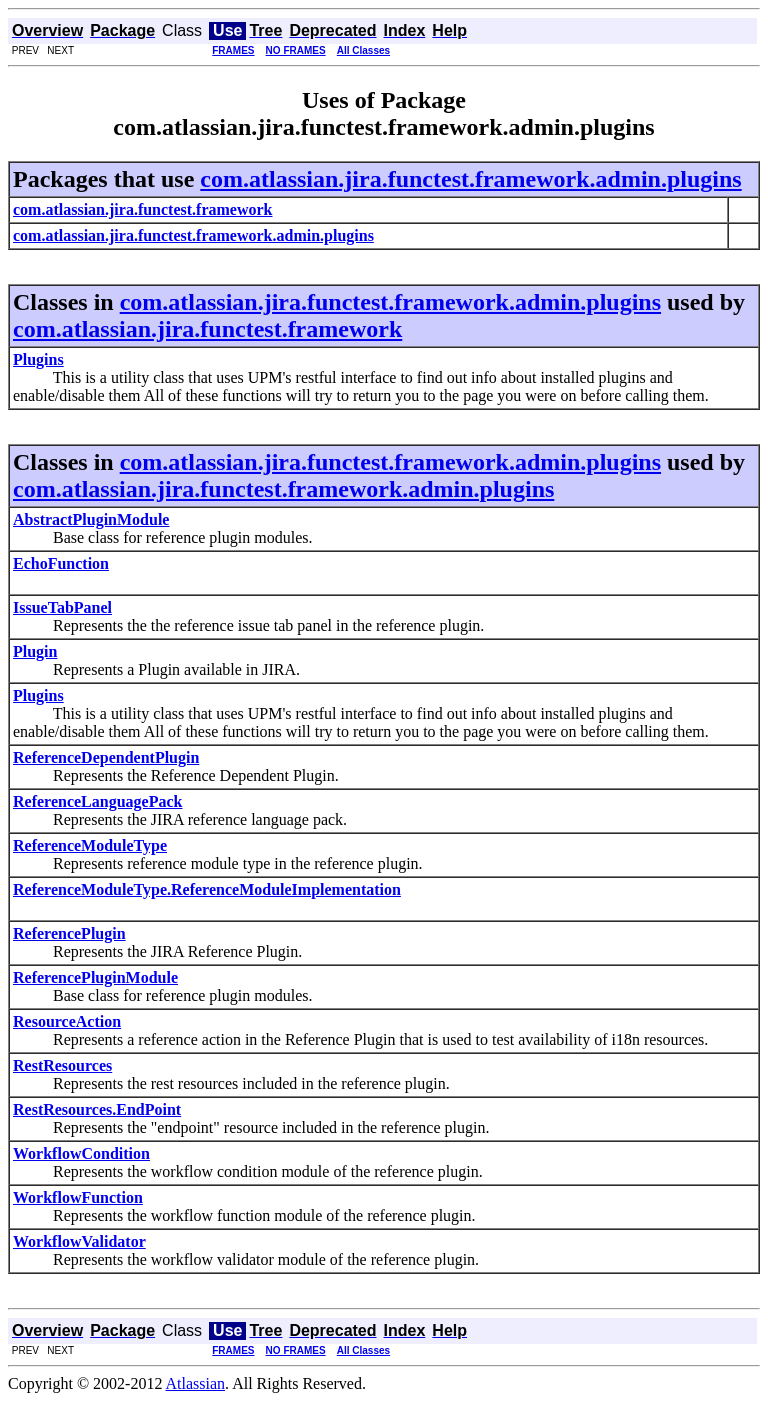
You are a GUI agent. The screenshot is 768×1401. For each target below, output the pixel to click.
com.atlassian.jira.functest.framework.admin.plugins (470, 179)
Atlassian (196, 1383)
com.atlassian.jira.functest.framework (207, 329)
